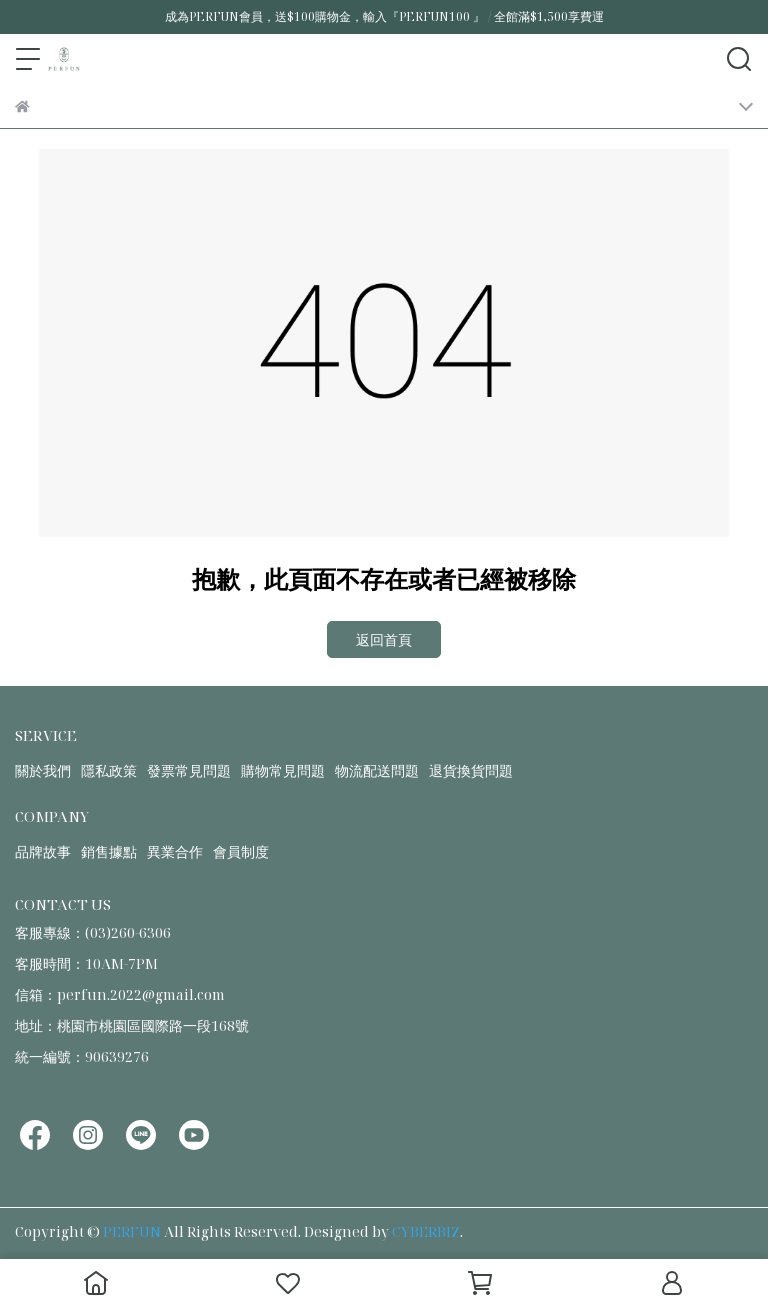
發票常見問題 (189, 770)
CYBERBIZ (426, 1231)
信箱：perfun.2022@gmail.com (120, 994)
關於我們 (43, 770)
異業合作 (175, 851)
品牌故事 (43, 851)
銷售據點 (109, 851)
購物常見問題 (283, 770)
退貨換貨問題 (471, 770)
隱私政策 (109, 770)
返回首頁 (384, 639)
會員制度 (241, 851)
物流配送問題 (377, 770)
